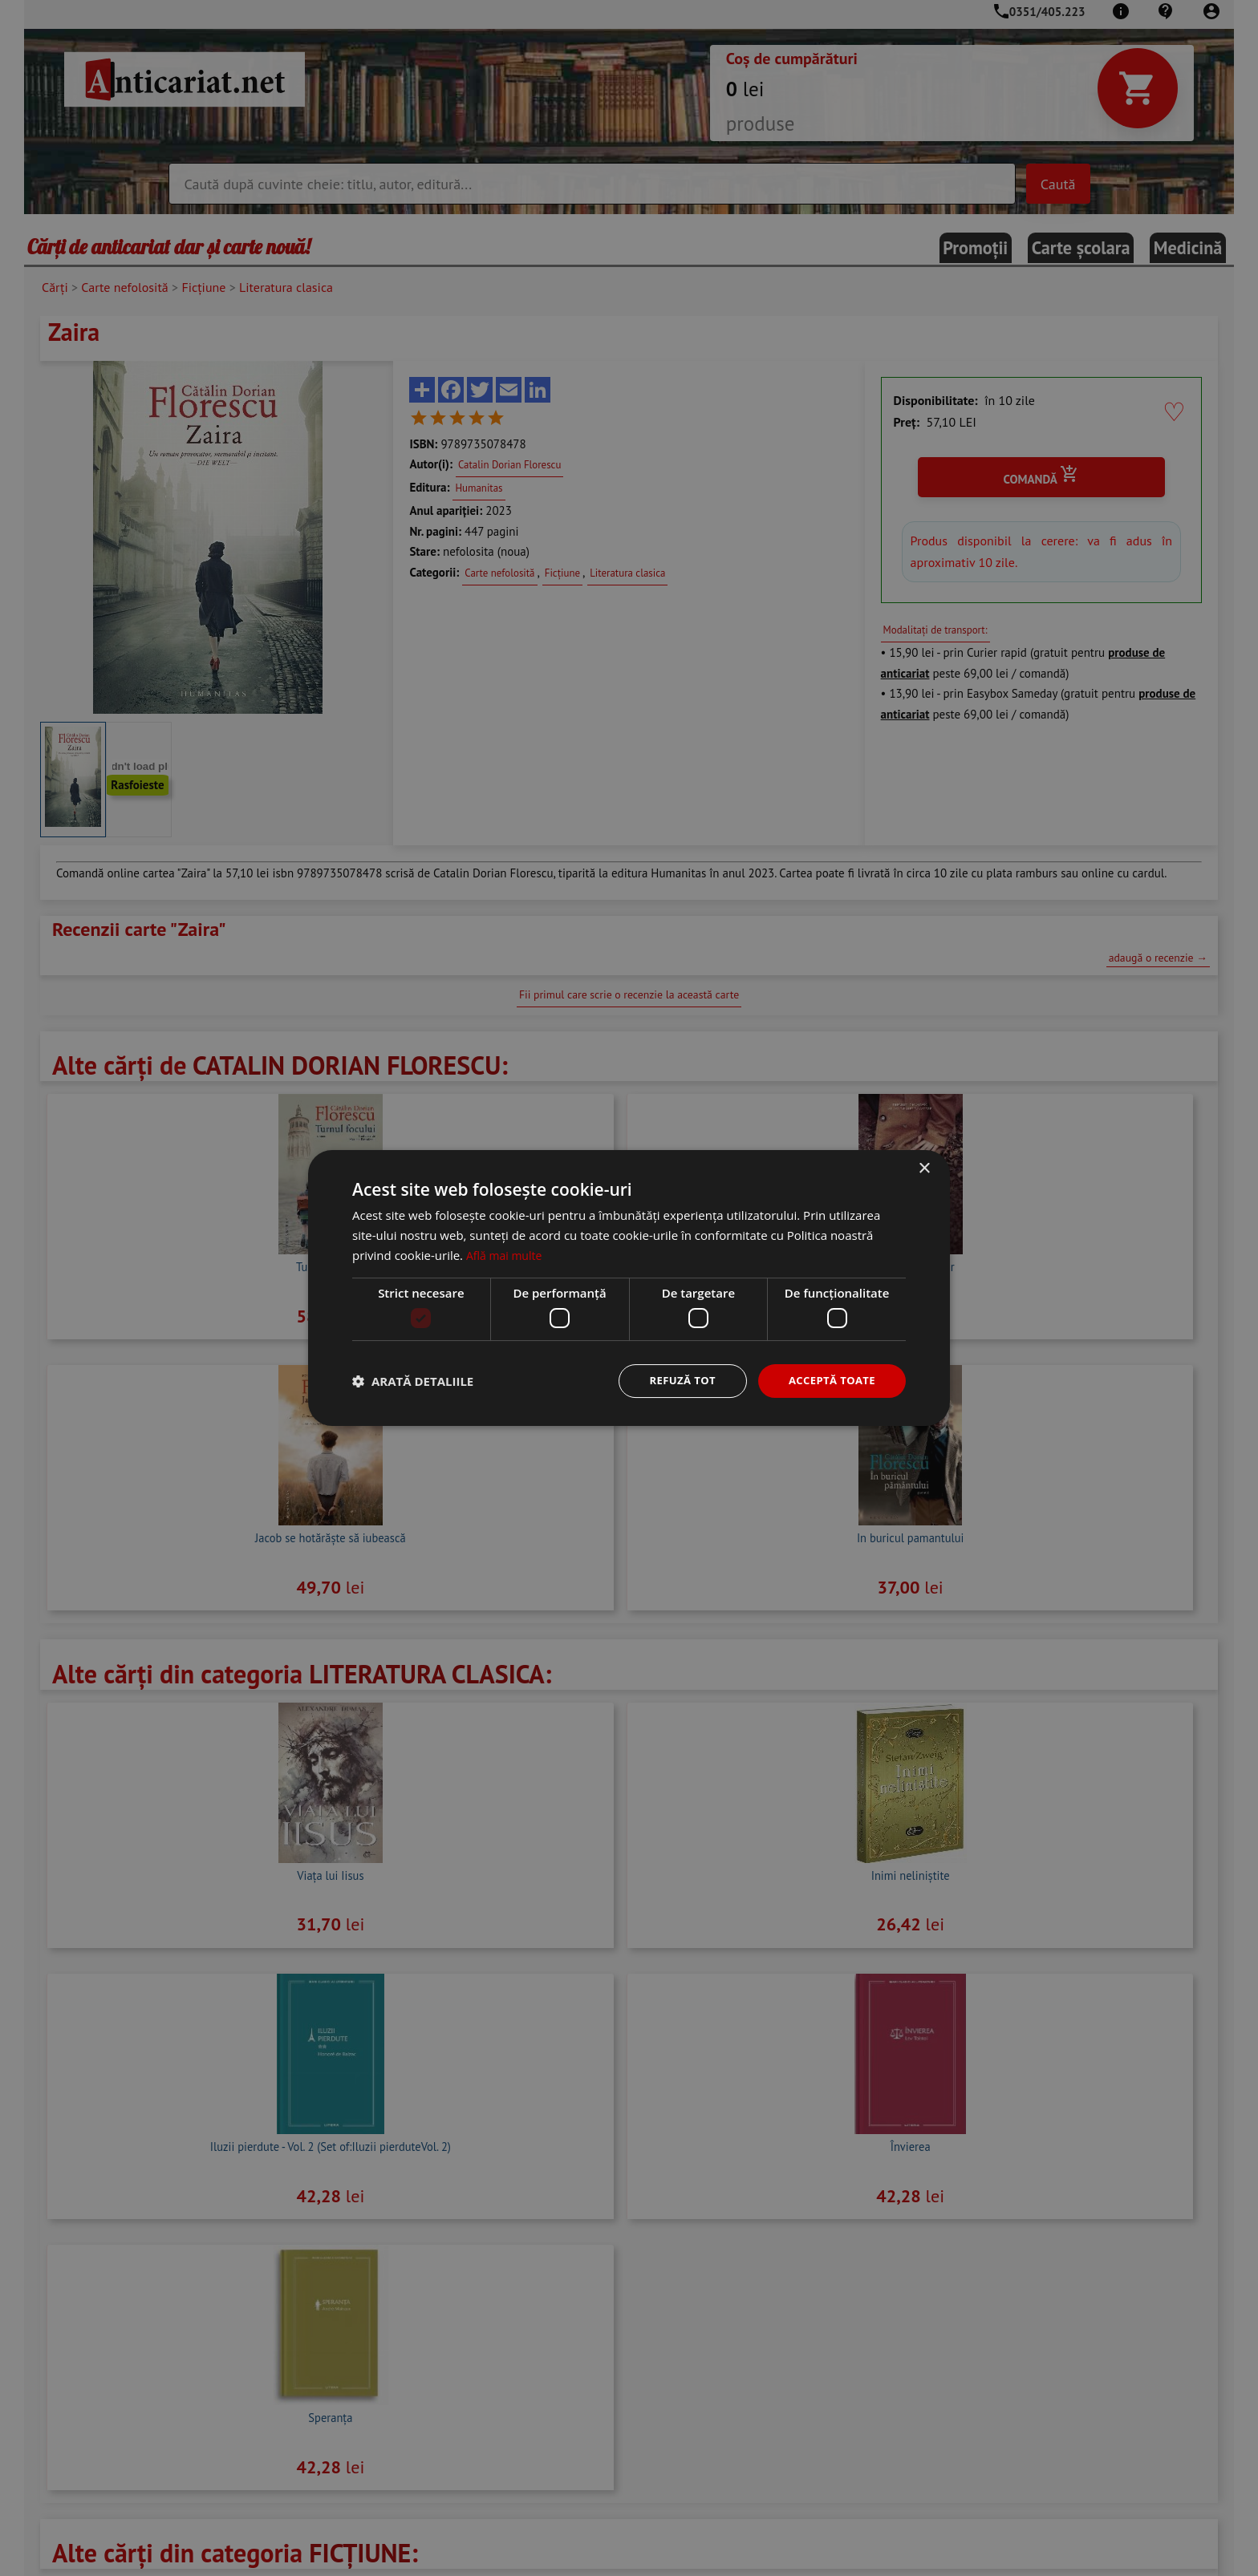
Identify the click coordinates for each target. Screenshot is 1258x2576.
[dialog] (629, 1288)
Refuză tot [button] (674, 1380)
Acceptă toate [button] (828, 1380)
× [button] (924, 1168)
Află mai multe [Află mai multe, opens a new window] (506, 1253)
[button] (412, 1381)
